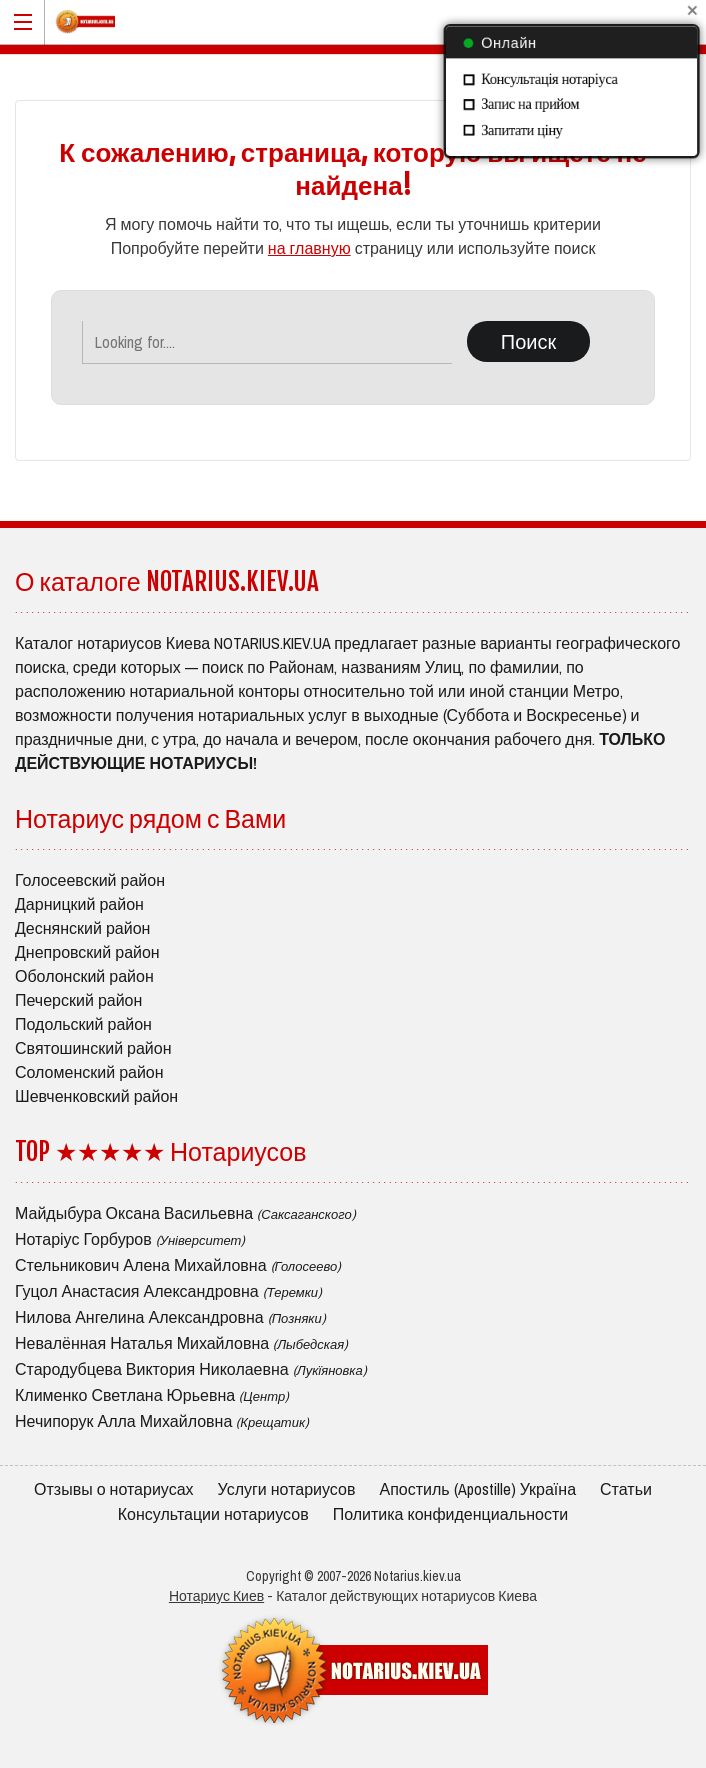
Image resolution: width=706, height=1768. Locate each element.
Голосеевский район (90, 880)
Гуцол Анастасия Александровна (168, 1291)
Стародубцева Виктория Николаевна (191, 1369)
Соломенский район (89, 1072)
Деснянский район (82, 928)
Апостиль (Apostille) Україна (477, 1489)
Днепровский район (87, 952)
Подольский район (83, 1024)
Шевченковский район (96, 1096)
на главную (309, 248)
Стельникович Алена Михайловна (178, 1265)
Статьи (626, 1489)
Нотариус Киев (216, 1596)
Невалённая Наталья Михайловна (181, 1343)
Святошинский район (93, 1048)
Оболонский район (84, 976)
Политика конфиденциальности (451, 1514)
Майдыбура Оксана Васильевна (185, 1213)
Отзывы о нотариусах (114, 1489)
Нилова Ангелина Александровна (170, 1317)
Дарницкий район (79, 904)
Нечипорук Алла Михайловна (162, 1421)
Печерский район (78, 1000)
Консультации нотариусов (213, 1514)
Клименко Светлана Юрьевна (152, 1395)
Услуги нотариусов (287, 1489)
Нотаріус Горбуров (130, 1239)
